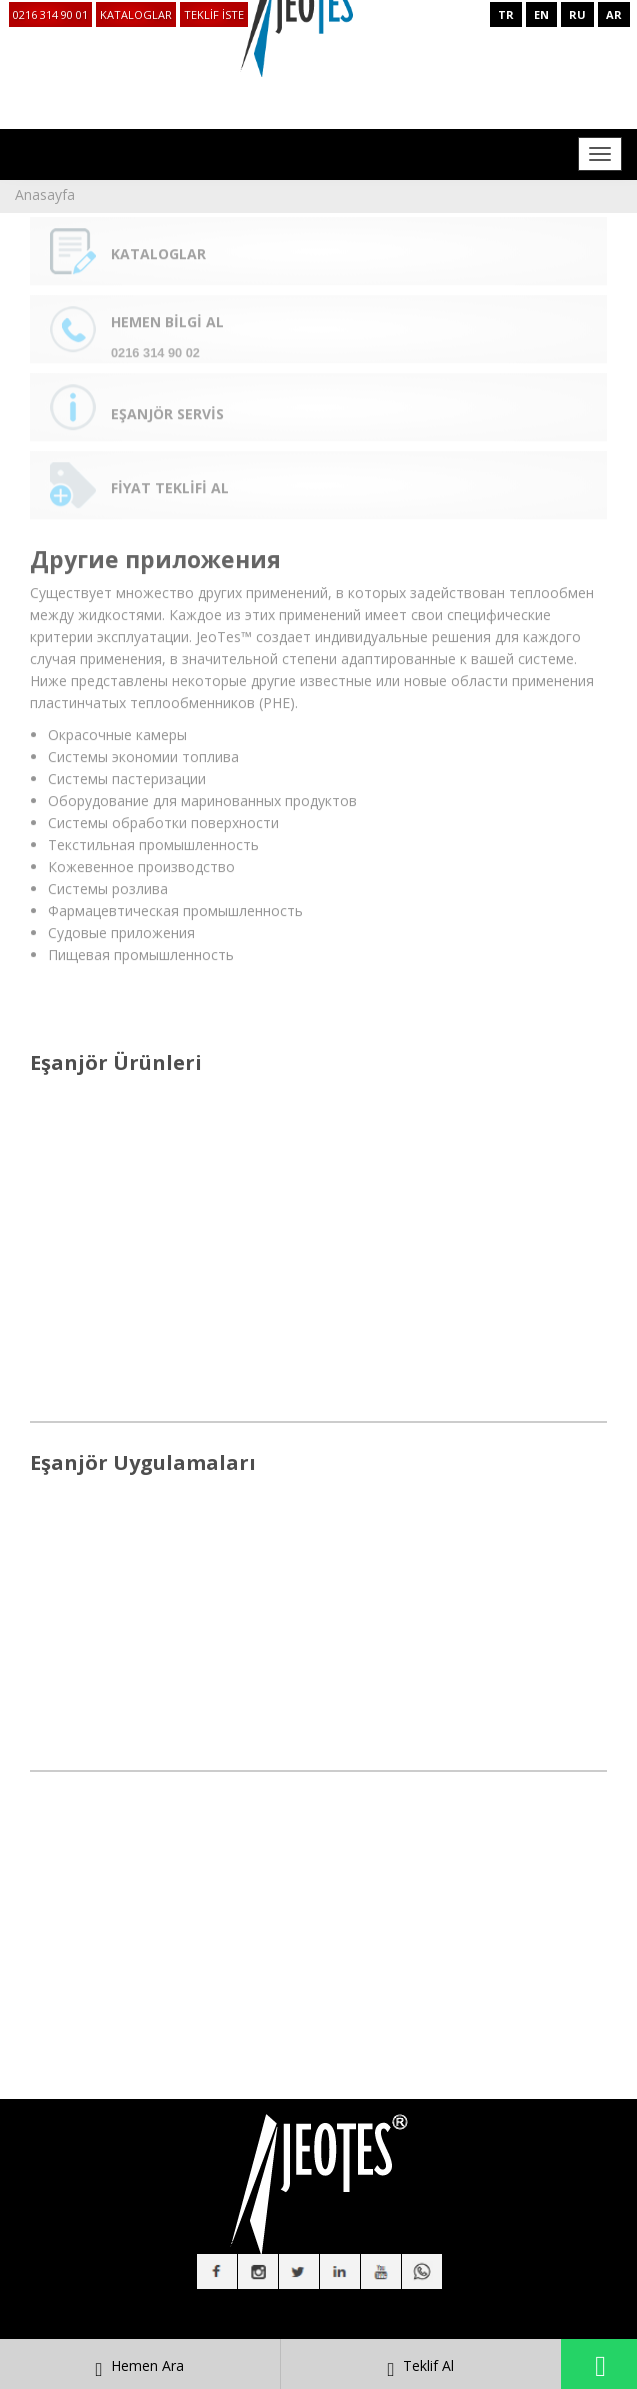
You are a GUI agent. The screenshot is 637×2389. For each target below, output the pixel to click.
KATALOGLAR (136, 14)
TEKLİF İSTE (214, 14)
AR (614, 14)
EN (541, 14)
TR (506, 14)
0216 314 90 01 (50, 14)
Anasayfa (45, 194)
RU (577, 14)
